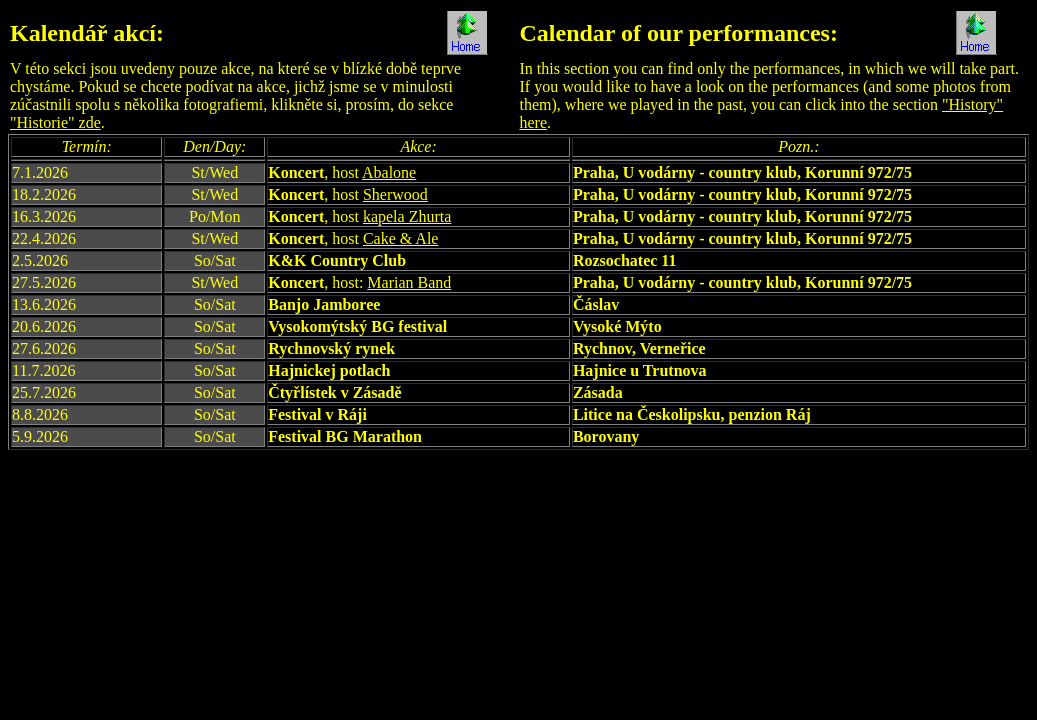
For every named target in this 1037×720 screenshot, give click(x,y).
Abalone (389, 172)
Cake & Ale (401, 238)
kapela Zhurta (407, 216)
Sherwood (395, 194)
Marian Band (409, 282)
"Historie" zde (55, 122)
